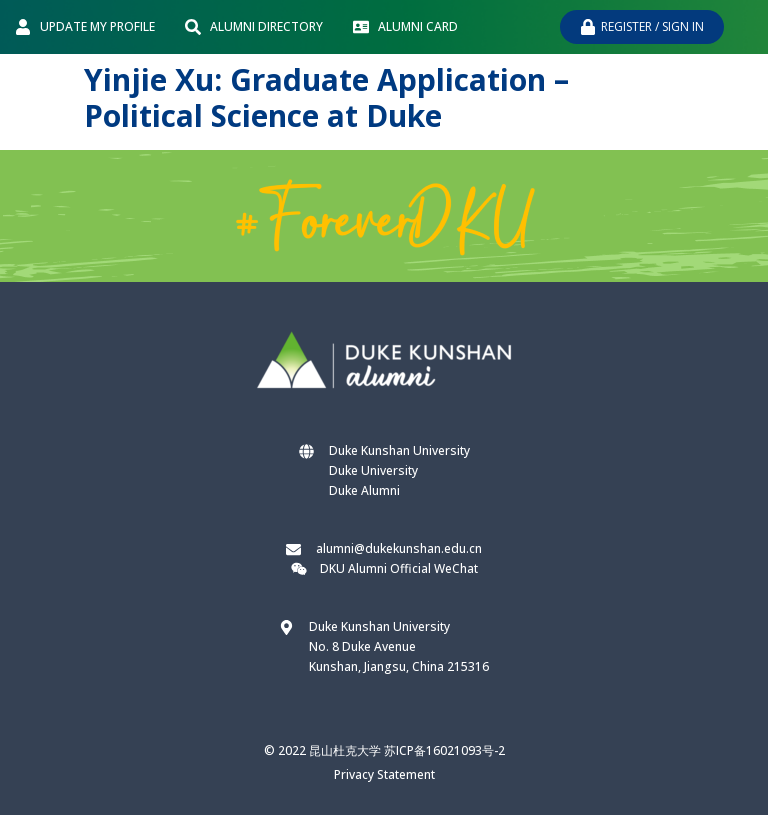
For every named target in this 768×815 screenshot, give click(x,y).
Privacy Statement (384, 774)
